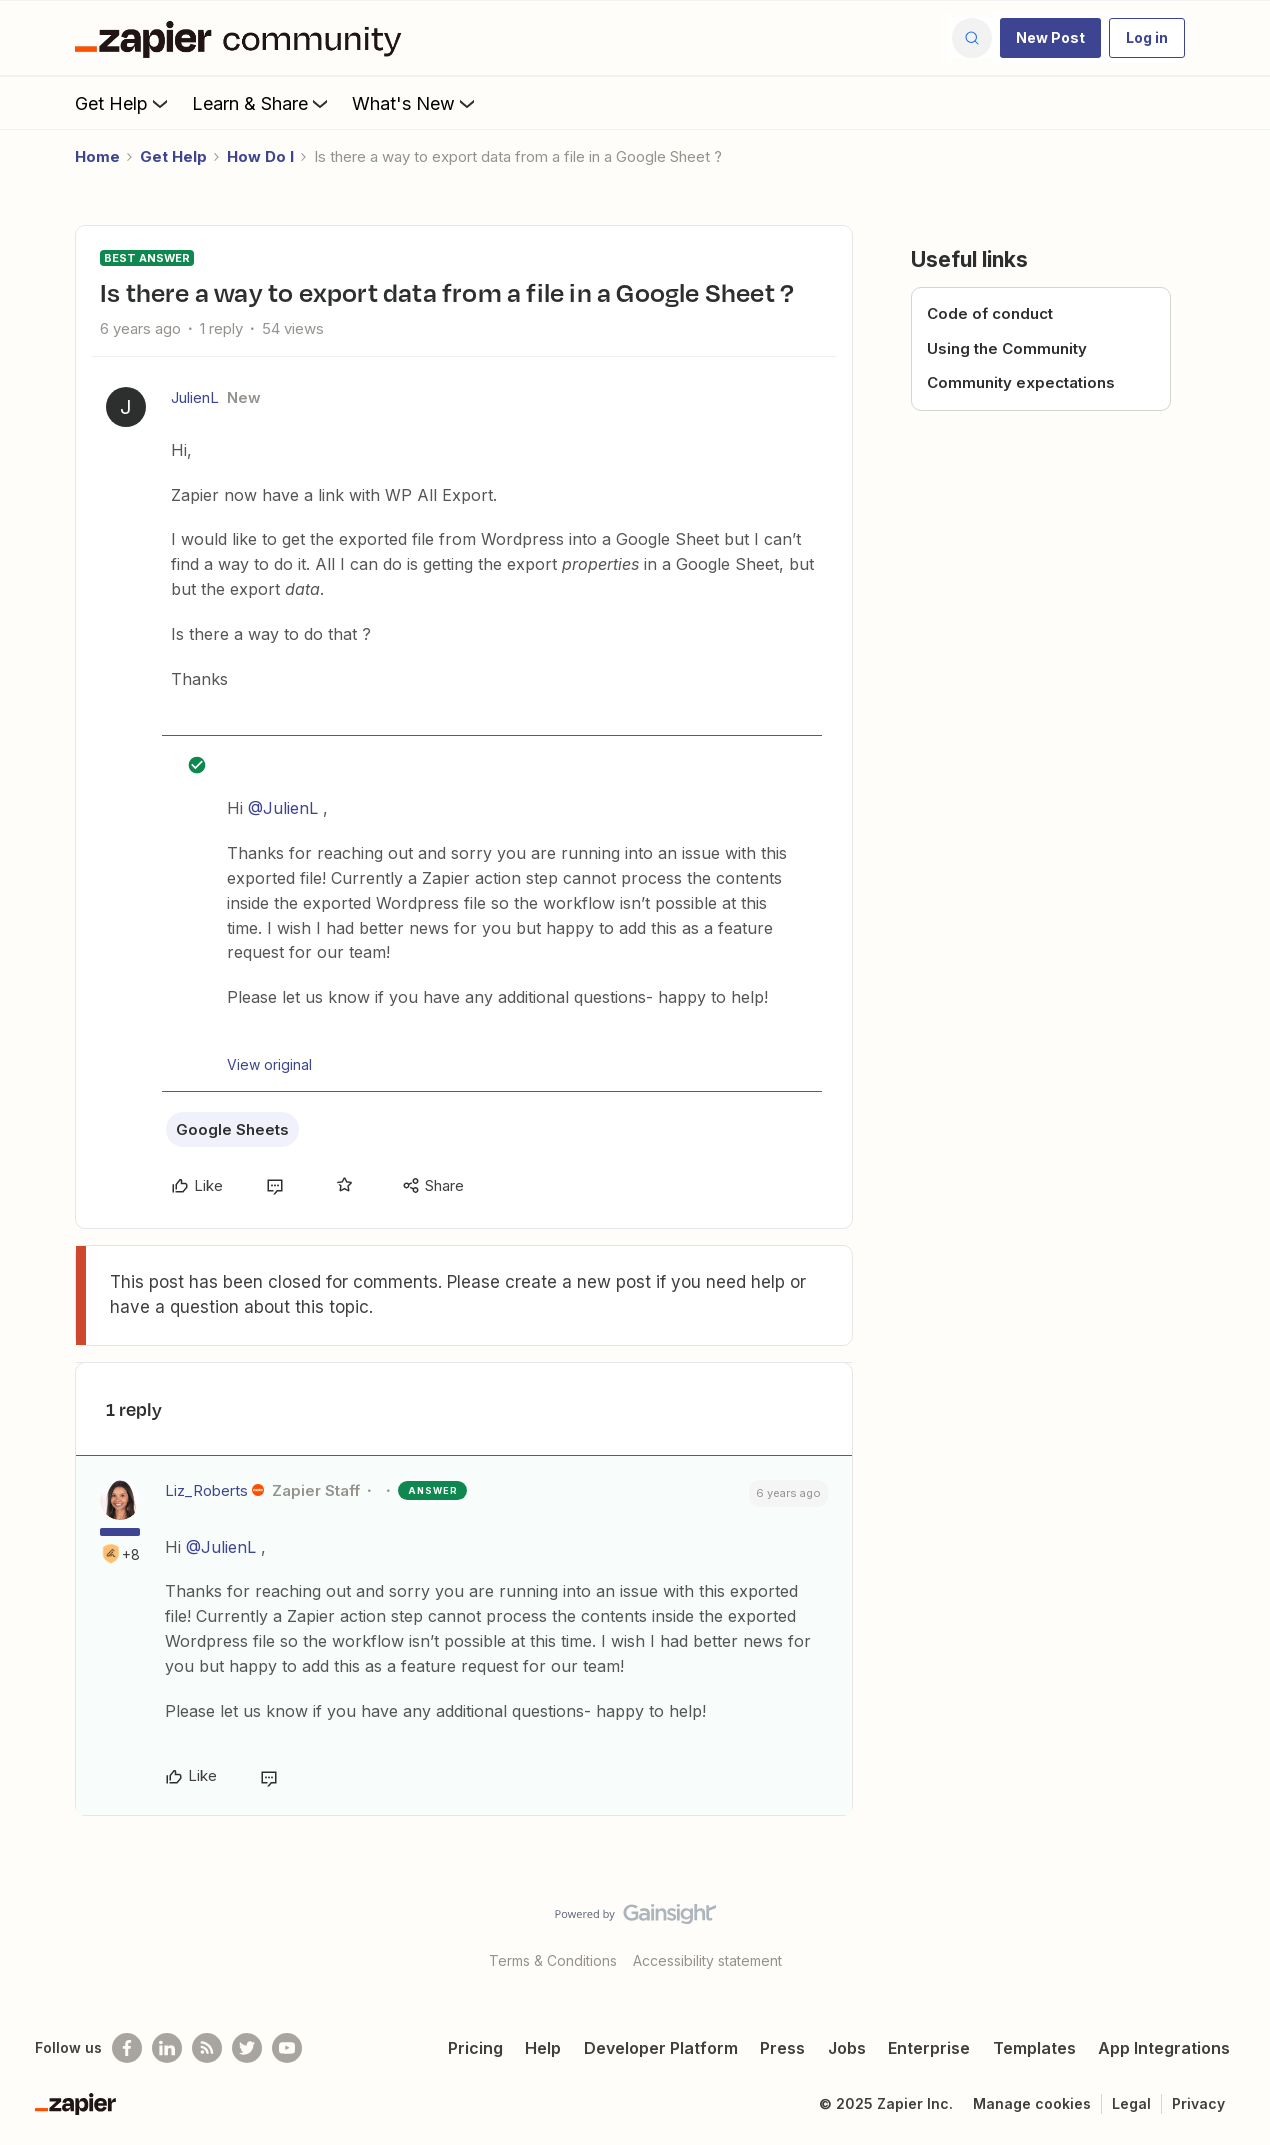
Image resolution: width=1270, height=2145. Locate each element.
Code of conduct (990, 313)
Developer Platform (661, 2048)
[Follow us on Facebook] (127, 2048)
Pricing (475, 2048)
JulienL (195, 397)
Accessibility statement (707, 1960)
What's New (415, 103)
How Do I (260, 156)
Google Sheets (232, 1129)
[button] (1050, 38)
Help (543, 2048)
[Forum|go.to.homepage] (243, 38)
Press (782, 2048)
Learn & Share (262, 103)
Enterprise (929, 2048)
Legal (1131, 2103)
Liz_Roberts (206, 1490)
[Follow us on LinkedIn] (167, 2048)
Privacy (1198, 2103)
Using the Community (1007, 348)
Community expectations (1021, 382)
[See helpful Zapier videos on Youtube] (287, 2048)
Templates (1034, 2048)
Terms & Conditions (553, 1960)
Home (97, 156)
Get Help (123, 103)
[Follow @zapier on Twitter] (247, 2048)
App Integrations (1164, 2048)
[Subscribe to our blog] (207, 2048)
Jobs (847, 2048)
